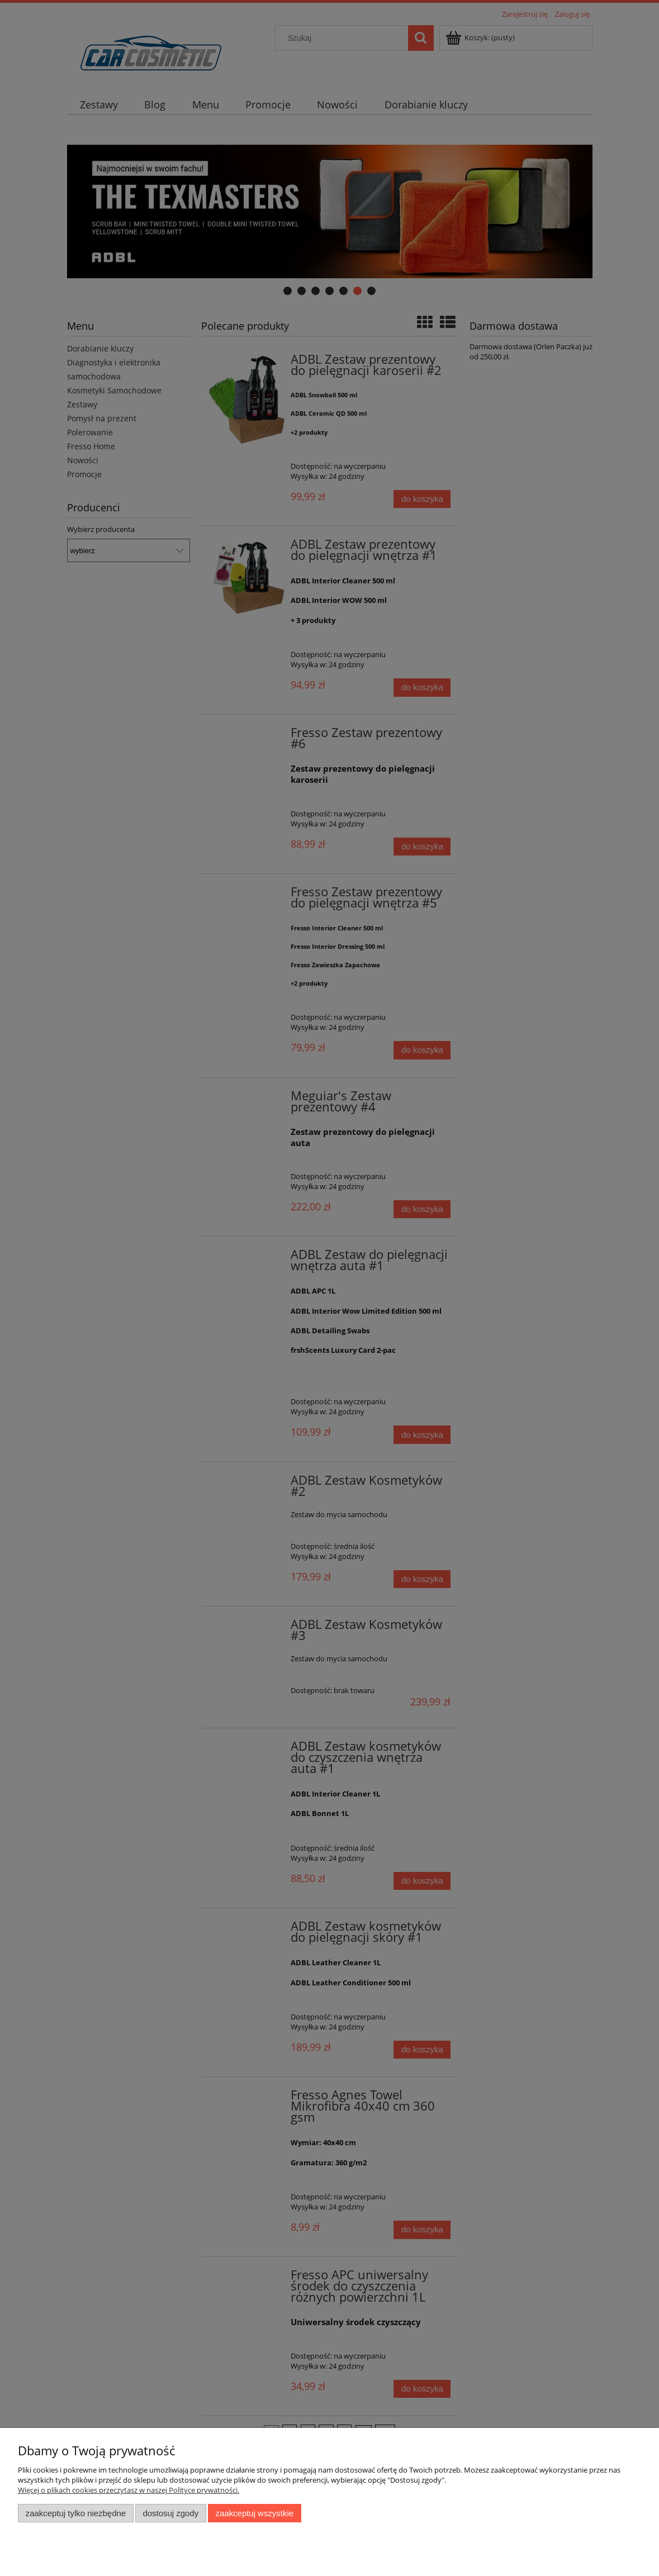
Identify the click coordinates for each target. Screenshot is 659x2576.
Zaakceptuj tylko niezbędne (76, 2513)
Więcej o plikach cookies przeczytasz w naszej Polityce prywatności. (128, 2490)
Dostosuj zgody (170, 2513)
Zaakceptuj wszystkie (254, 2513)
